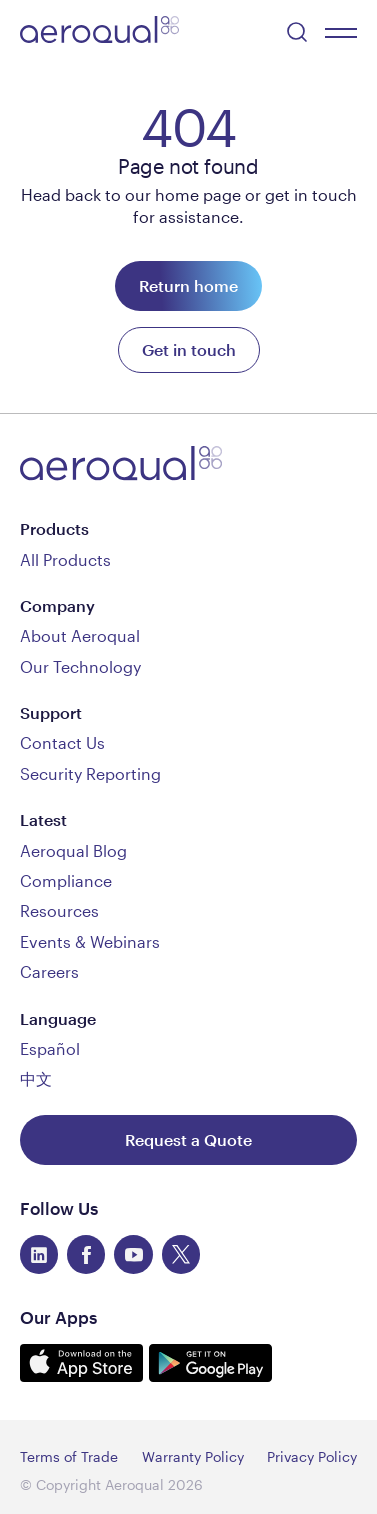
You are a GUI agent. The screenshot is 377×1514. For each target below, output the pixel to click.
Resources (59, 910)
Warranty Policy (193, 1456)
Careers (49, 971)
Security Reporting (90, 773)
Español (50, 1048)
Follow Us (59, 1208)
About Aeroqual (80, 635)
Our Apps (58, 1317)
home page (198, 194)
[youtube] (133, 1254)
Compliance (66, 880)
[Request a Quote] (188, 1139)
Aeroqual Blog (73, 850)
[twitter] (181, 1254)
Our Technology (80, 666)
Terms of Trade (69, 1456)
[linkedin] (39, 1254)
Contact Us (62, 742)
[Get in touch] (189, 350)
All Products (65, 559)
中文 (36, 1078)
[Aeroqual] (99, 32)
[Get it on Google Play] (210, 1375)
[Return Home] (188, 286)
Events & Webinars (90, 941)
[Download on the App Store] (84, 1375)
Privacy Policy (312, 1456)
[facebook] (86, 1254)
